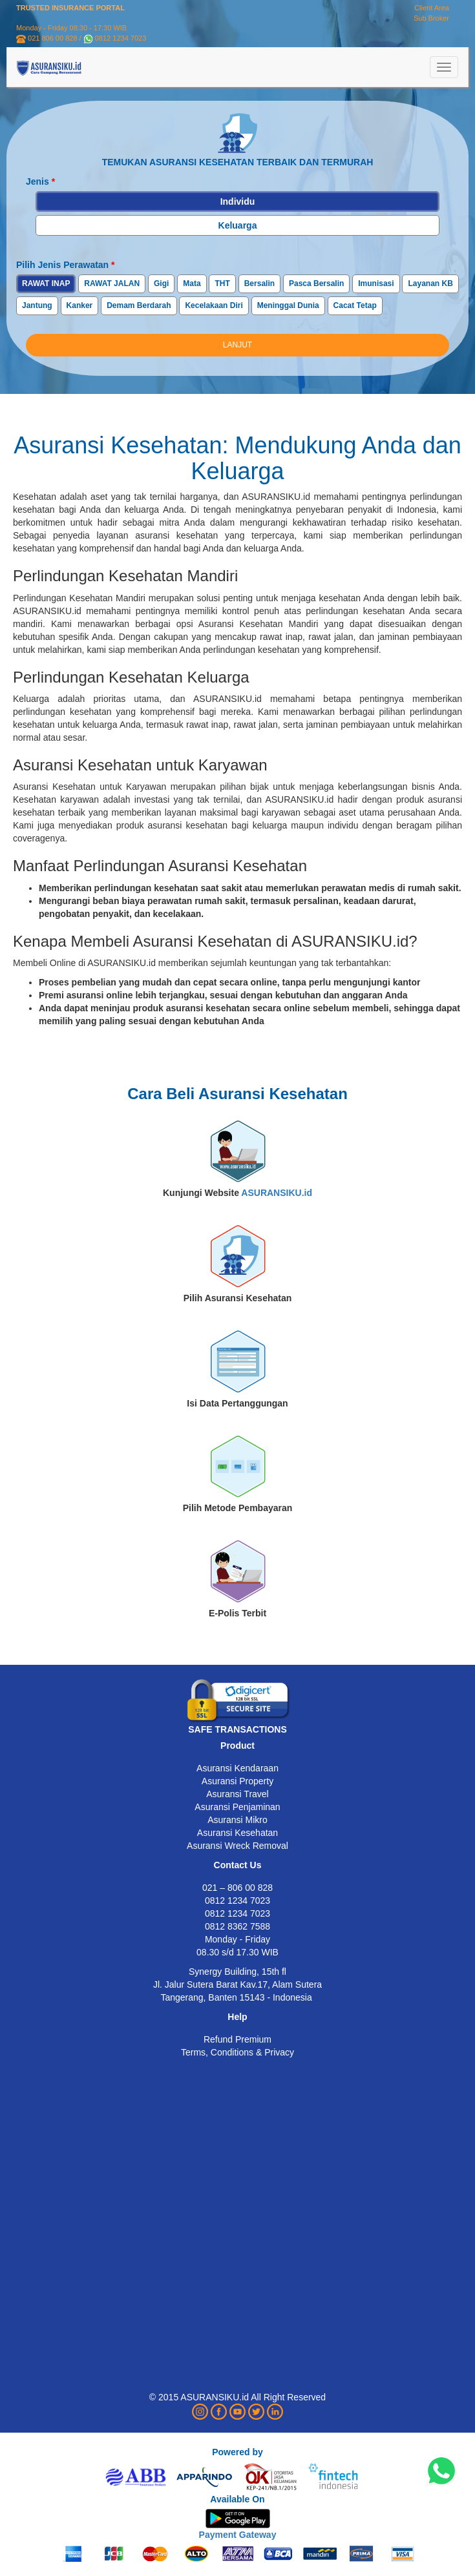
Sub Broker (431, 18)
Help (237, 2017)
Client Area (431, 8)
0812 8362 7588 (237, 1926)
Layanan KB (430, 283)
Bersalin (259, 283)
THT (222, 283)
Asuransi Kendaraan (237, 1768)
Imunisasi (376, 283)
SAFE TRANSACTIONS (237, 1729)
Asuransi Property (237, 1781)
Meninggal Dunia (288, 305)
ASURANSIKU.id (276, 1193)
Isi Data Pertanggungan (237, 1403)
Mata (191, 283)
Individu (237, 201)
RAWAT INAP (46, 283)
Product (237, 1745)
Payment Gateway (238, 2535)
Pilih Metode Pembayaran (238, 1508)
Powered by (237, 2452)
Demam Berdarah (139, 305)
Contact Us (238, 1865)
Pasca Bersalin (316, 283)
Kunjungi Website (237, 1193)
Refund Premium (237, 2039)
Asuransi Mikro (237, 1820)
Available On (237, 2499)
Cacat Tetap (355, 305)
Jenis (40, 181)
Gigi (161, 283)
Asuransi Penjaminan (237, 1807)
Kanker (80, 305)
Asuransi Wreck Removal (237, 1845)
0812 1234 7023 (121, 38)
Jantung (37, 305)
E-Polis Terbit (237, 1613)
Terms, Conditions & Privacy (237, 2052)
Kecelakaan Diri (213, 305)
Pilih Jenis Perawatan (65, 265)
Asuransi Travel (237, 1794)
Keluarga (237, 225)
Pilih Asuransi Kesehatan (238, 1298)
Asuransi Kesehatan (237, 1833)
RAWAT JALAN (112, 283)
